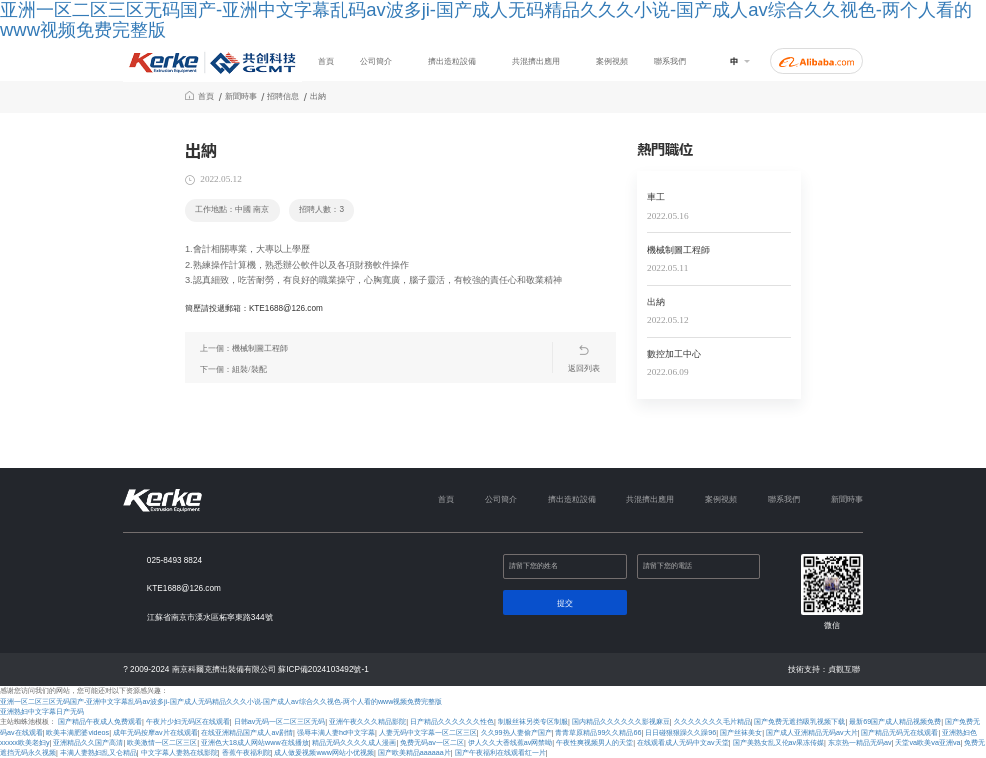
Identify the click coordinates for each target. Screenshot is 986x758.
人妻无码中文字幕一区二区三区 (428, 733)
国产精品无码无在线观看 (899, 733)
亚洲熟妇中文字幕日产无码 (42, 712)
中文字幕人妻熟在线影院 (179, 753)
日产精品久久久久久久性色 (452, 722)
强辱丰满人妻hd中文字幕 (336, 733)
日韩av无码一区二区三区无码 (280, 722)
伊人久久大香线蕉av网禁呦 (510, 743)
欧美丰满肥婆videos (77, 733)
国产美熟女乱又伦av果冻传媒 (779, 743)
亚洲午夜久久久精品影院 (367, 722)
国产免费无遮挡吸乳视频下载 (799, 722)
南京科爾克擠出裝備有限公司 (224, 669)
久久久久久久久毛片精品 (712, 722)
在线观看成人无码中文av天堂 (683, 743)
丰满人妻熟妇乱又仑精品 (98, 753)
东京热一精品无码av (860, 743)
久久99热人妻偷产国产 (516, 733)
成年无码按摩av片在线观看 (155, 733)
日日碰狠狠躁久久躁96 (680, 733)
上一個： (244, 348)
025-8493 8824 (174, 560)
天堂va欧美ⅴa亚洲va (927, 743)
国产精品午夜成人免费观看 (100, 722)
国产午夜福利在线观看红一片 (500, 753)
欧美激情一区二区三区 (162, 743)
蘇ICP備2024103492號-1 (323, 669)
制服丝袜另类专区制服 (533, 722)
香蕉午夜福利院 (246, 753)
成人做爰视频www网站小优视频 (324, 753)
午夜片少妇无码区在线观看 (188, 722)
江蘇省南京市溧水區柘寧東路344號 (210, 617)
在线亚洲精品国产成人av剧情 (247, 733)
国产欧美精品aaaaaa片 (414, 753)
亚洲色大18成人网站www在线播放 (255, 743)
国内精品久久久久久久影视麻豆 (621, 722)
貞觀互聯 (844, 669)
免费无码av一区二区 (432, 743)
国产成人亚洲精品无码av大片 (812, 733)
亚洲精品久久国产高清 (88, 743)
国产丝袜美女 (741, 733)
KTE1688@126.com (184, 588)
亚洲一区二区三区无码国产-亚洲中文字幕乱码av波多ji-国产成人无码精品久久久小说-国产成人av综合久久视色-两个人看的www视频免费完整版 (221, 702)
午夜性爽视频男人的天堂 (594, 743)
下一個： (233, 369)
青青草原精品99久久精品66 (598, 733)
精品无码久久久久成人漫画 (354, 743)
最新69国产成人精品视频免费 (895, 722)
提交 (565, 603)
